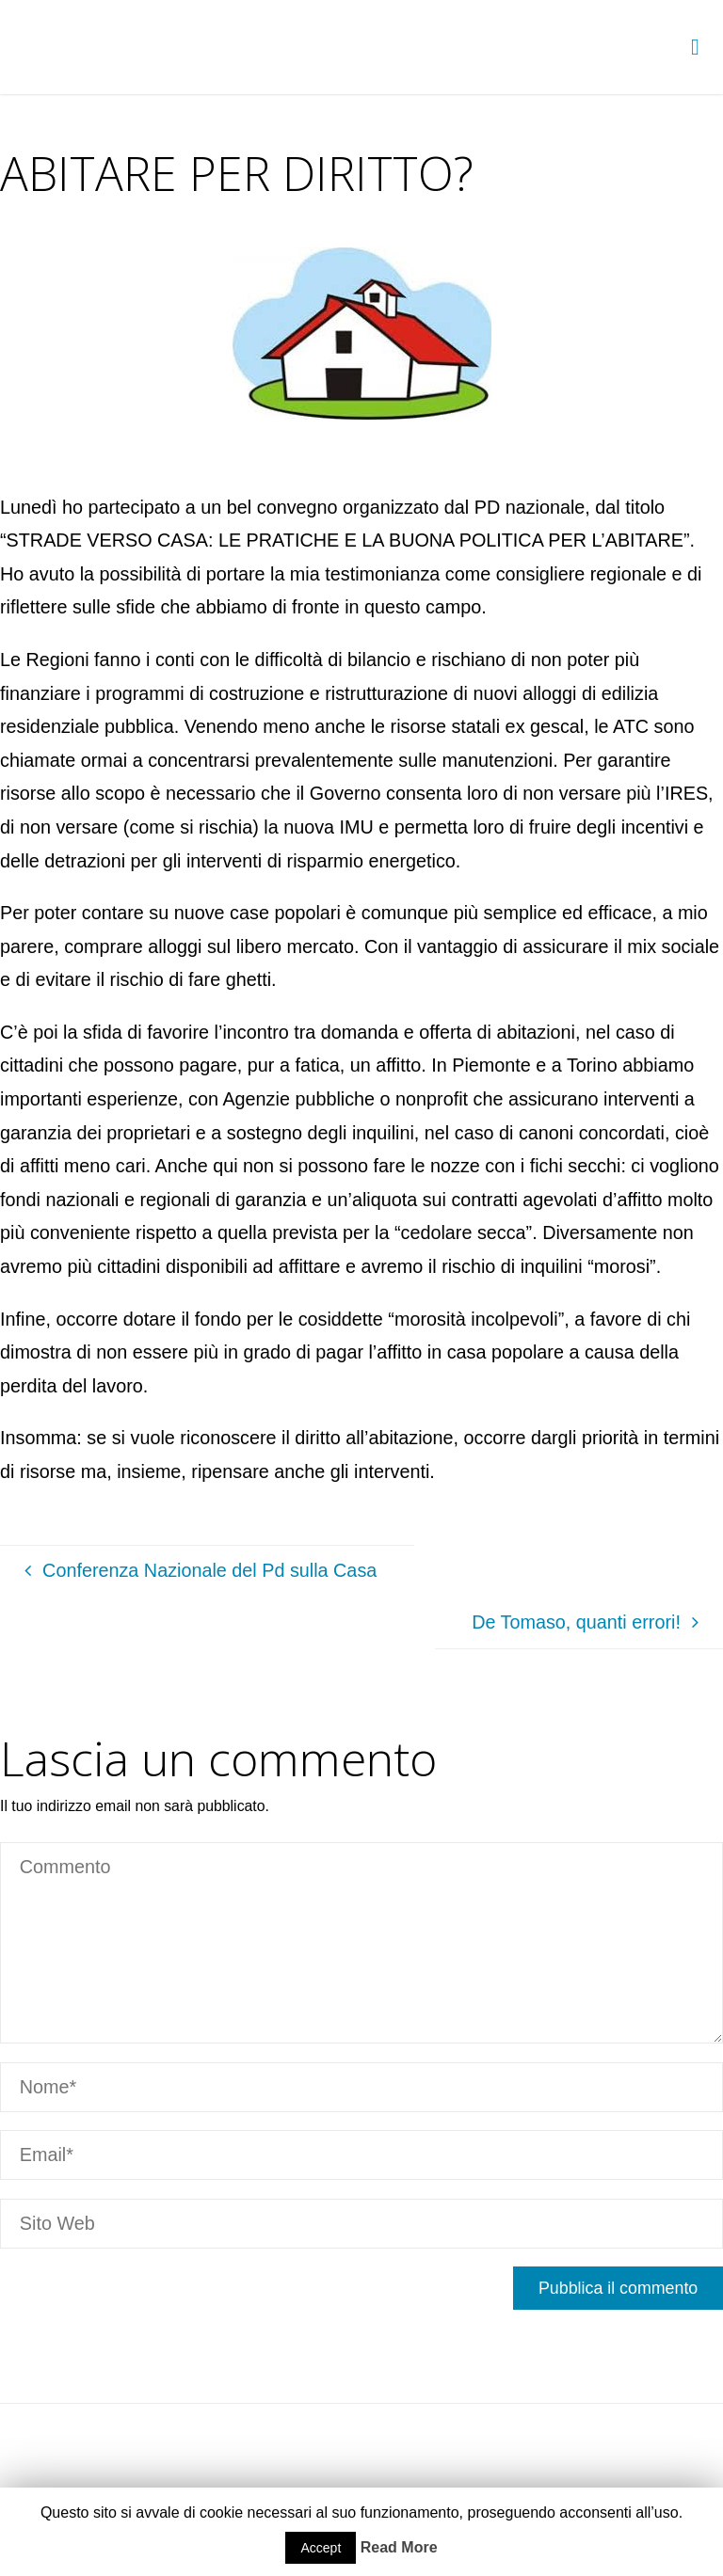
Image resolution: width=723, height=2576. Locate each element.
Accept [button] (320, 2547)
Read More (399, 2547)
